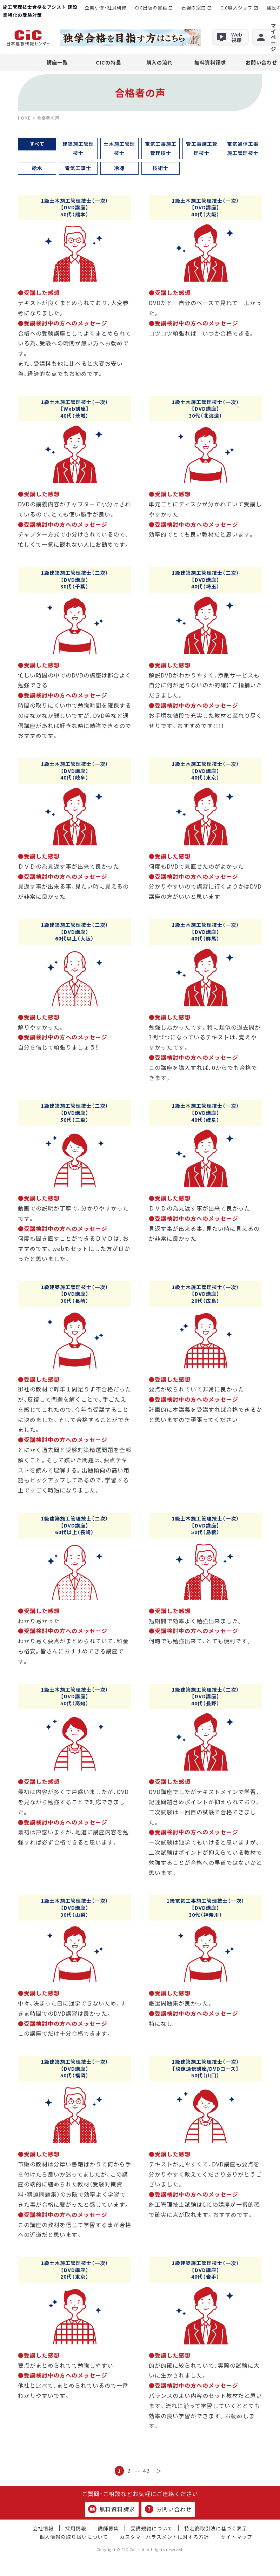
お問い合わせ (168, 2509)
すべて (37, 143)
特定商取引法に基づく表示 (215, 2528)
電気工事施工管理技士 (160, 148)
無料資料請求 (210, 62)
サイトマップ (236, 2536)
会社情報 (43, 2528)
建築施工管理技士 (78, 148)
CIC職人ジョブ (236, 7)
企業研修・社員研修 (106, 7)
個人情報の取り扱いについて (74, 2536)
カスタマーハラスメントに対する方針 (164, 2536)
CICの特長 (108, 62)
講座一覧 (57, 62)
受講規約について (152, 2528)
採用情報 (75, 2528)
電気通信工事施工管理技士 (243, 148)
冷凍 (119, 167)
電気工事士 (78, 167)
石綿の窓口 (193, 7)
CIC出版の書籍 (151, 7)
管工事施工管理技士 (202, 148)
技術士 (160, 167)
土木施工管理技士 (119, 148)
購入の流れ (159, 62)
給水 (37, 167)
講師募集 (108, 2528)
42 (146, 2470)
